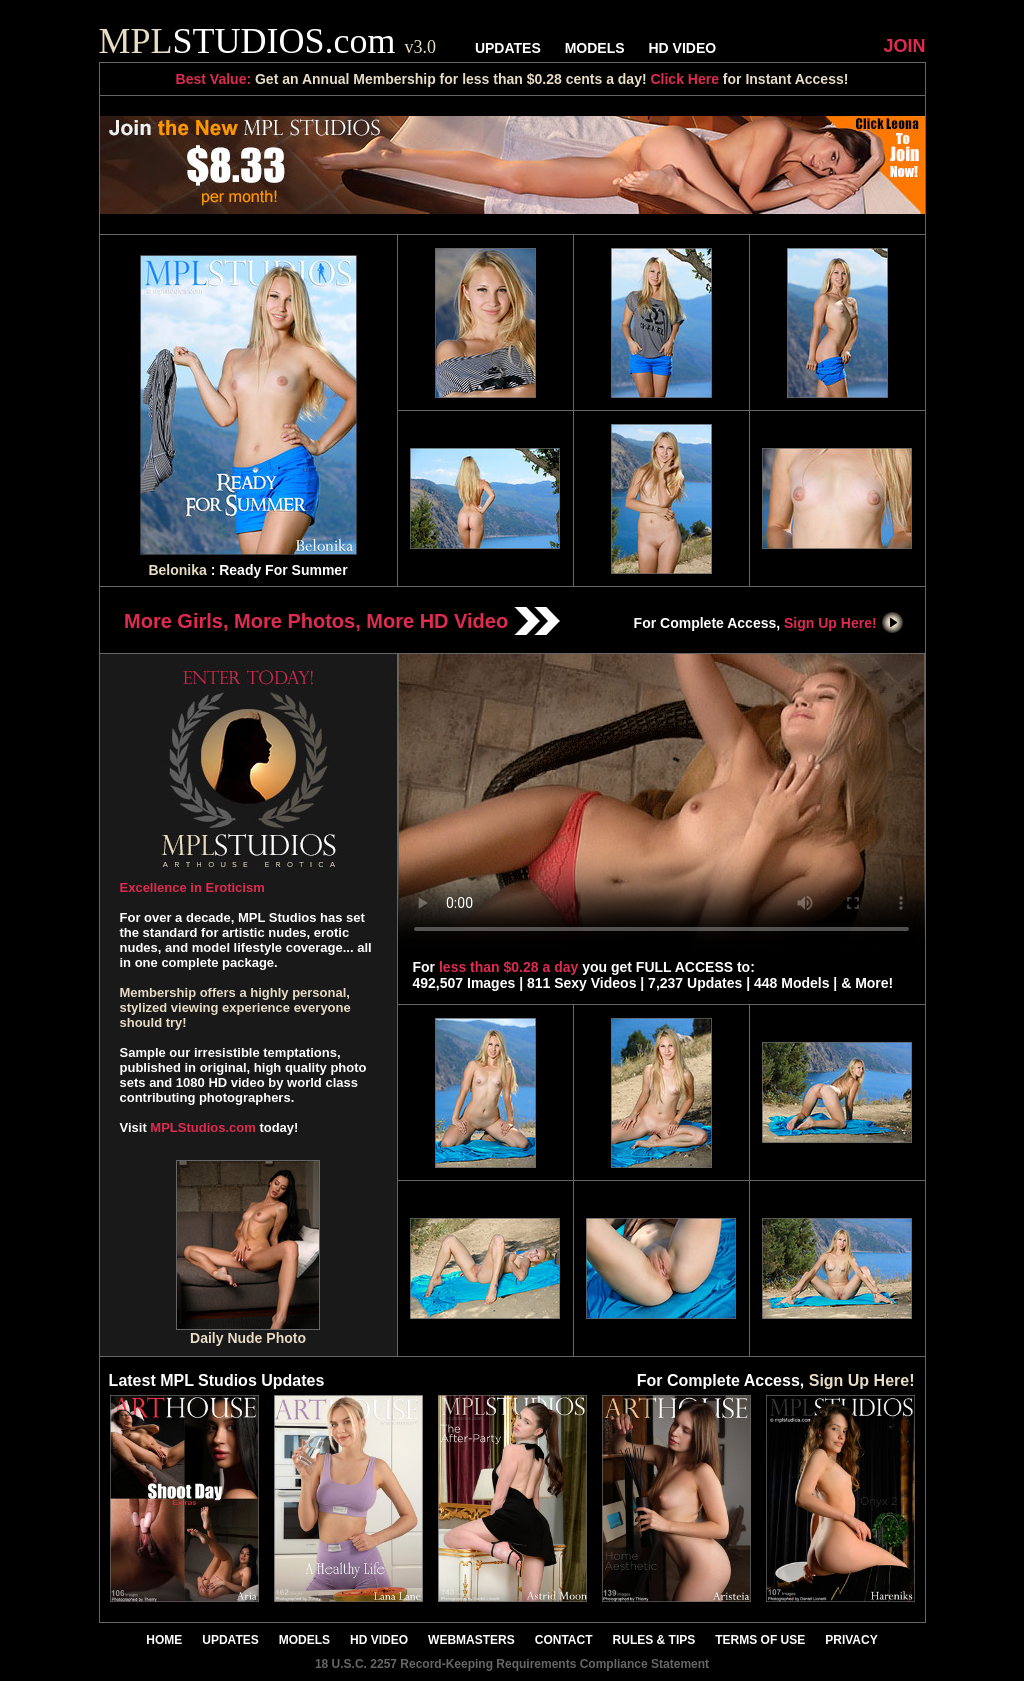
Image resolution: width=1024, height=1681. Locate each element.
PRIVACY (851, 1640)
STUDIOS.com (268, 41)
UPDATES (508, 48)
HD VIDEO (682, 48)
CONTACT (564, 1640)
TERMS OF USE (760, 1640)
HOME (164, 1640)
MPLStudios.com (202, 1127)
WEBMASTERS (471, 1640)
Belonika (177, 570)
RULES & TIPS (654, 1640)
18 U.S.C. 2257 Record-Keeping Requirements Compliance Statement (512, 1664)
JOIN (904, 46)
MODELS (595, 48)
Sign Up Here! (844, 623)
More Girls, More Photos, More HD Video (342, 621)
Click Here (684, 79)
